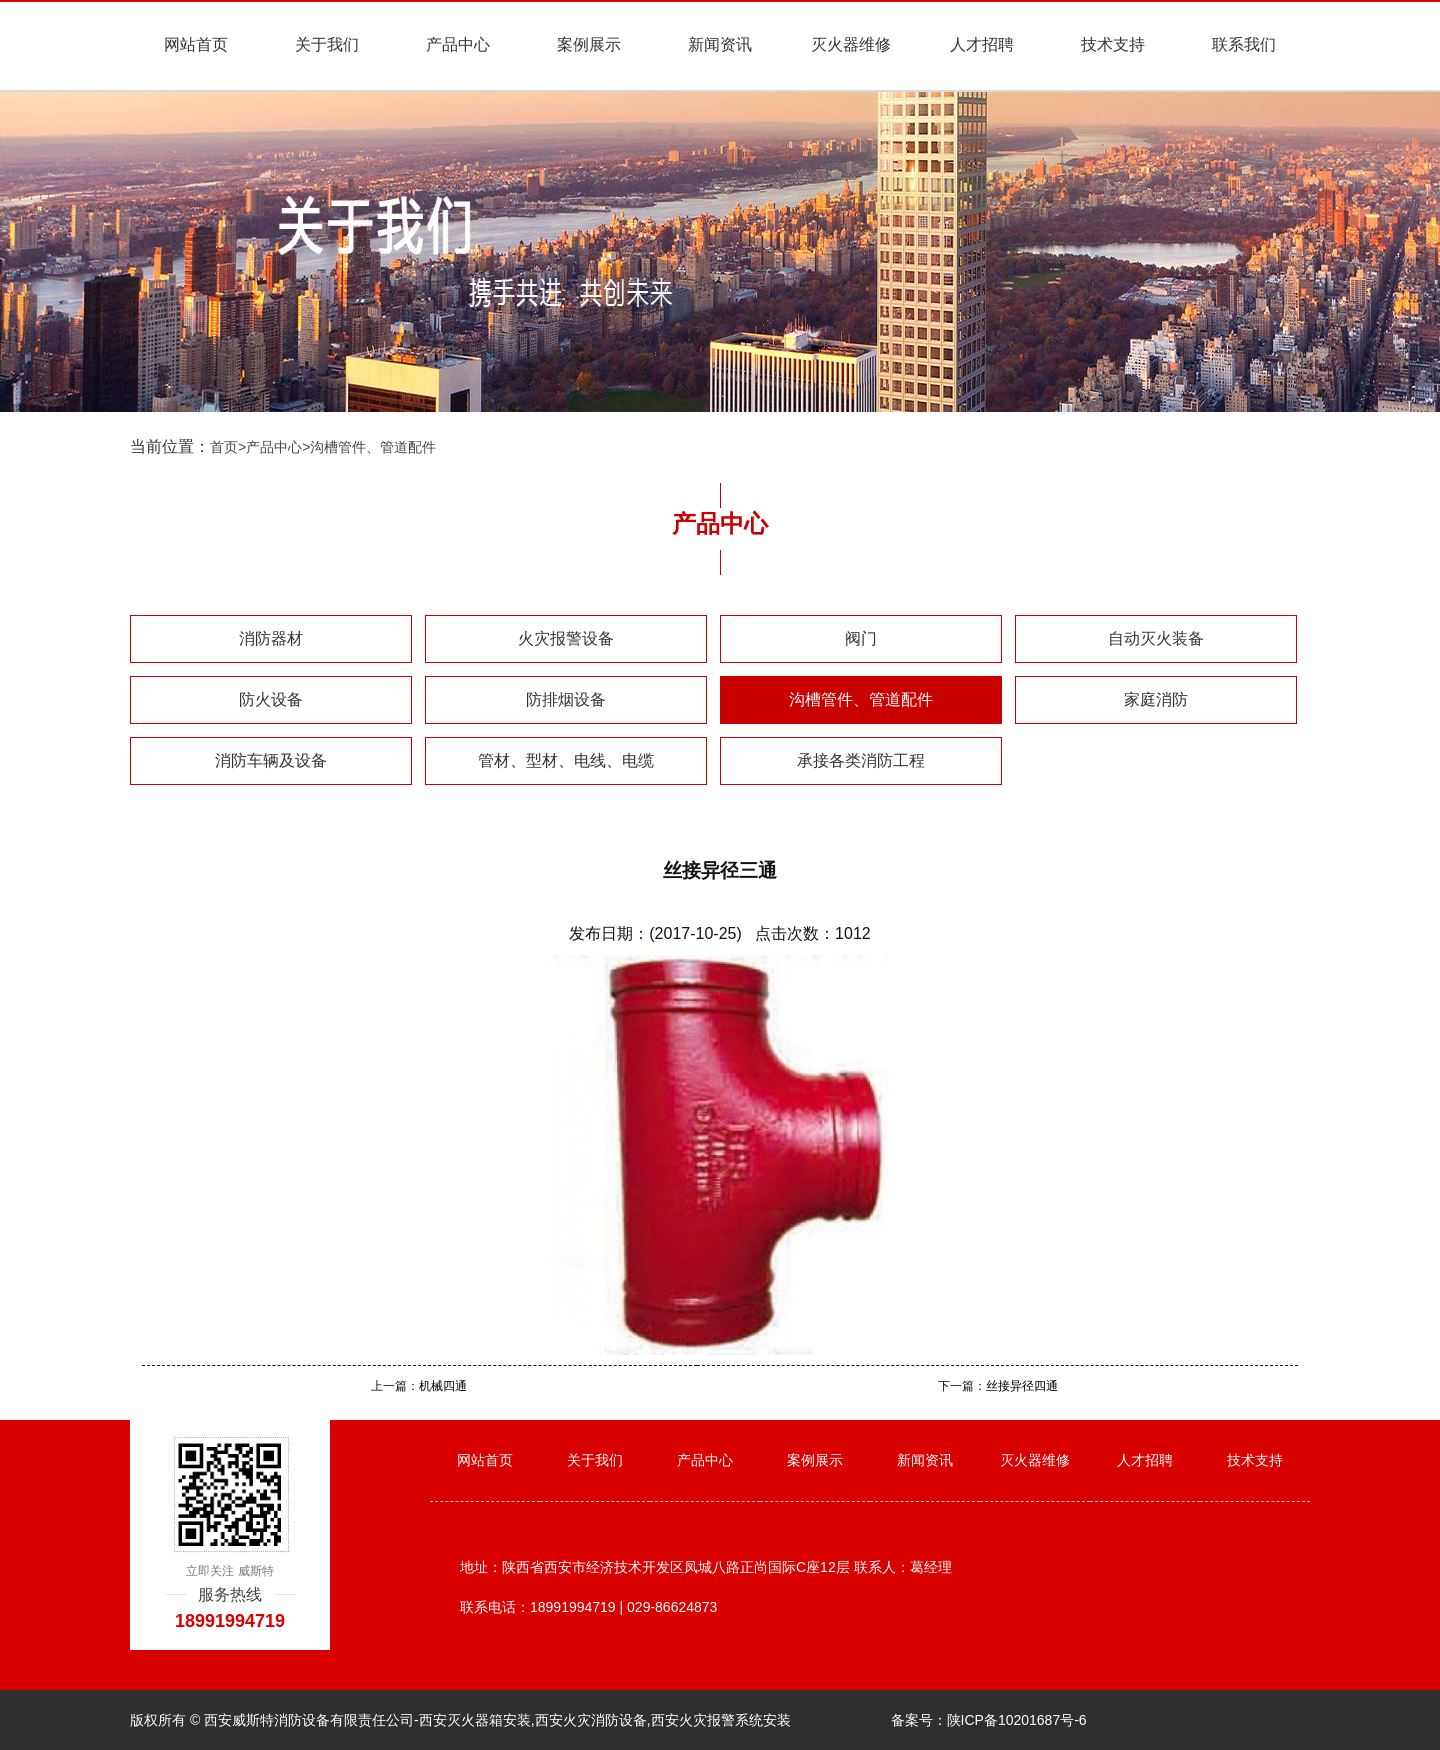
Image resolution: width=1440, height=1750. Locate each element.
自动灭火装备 (1156, 638)
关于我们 (327, 44)
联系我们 (1244, 44)
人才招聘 (982, 44)
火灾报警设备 (566, 638)
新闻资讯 (720, 44)
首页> (228, 447)
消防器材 (271, 638)
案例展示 (589, 44)
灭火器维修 (851, 44)
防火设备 (271, 699)
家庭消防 (1156, 699)
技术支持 (1113, 44)
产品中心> (278, 447)
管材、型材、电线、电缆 (566, 760)
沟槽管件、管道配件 (373, 447)
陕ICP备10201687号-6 (1017, 1720)
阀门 (861, 638)
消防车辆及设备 (271, 760)
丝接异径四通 (1022, 1386)
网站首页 (196, 44)
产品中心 (458, 44)
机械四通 (443, 1386)
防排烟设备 (566, 699)
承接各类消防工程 (861, 760)
